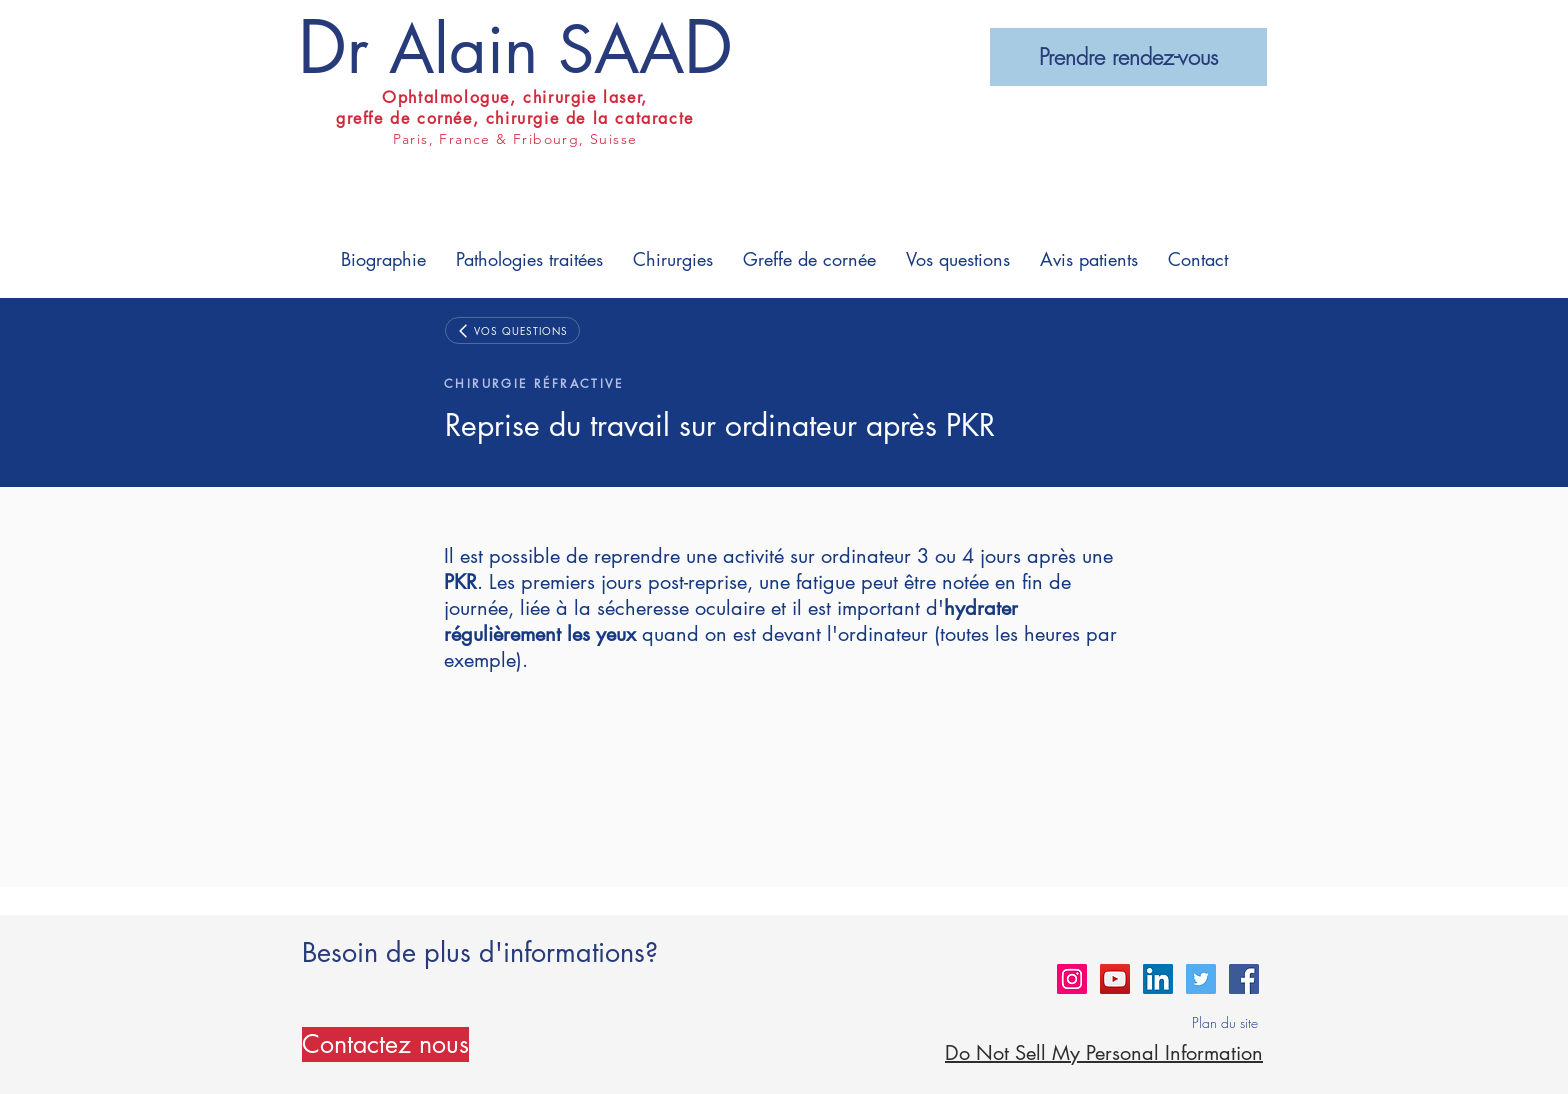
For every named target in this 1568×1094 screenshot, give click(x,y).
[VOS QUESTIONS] (512, 330)
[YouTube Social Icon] (1115, 979)
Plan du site (1225, 1022)
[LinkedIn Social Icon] (1158, 979)
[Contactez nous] (385, 1044)
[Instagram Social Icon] (1072, 979)
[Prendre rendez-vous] (1128, 57)
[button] (383, 259)
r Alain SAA (515, 49)
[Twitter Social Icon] (1201, 979)
